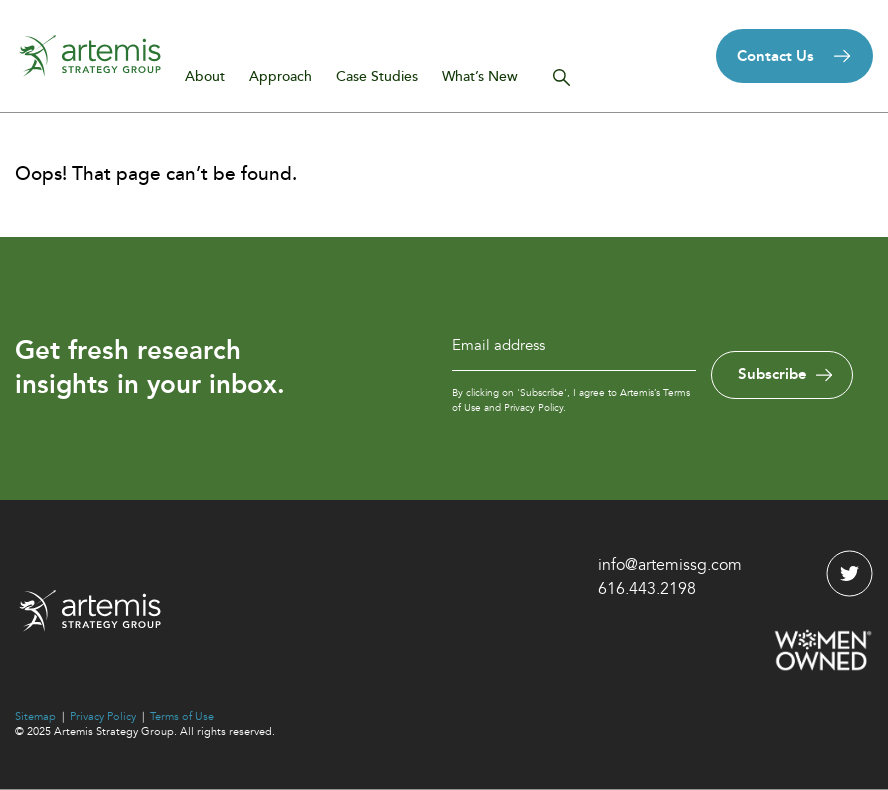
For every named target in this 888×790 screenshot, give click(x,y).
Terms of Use (182, 716)
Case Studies (377, 76)
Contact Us (775, 56)
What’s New (480, 76)
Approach (280, 76)
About (205, 76)
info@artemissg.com (670, 565)
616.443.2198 (647, 589)
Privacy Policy (103, 716)
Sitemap (35, 716)
